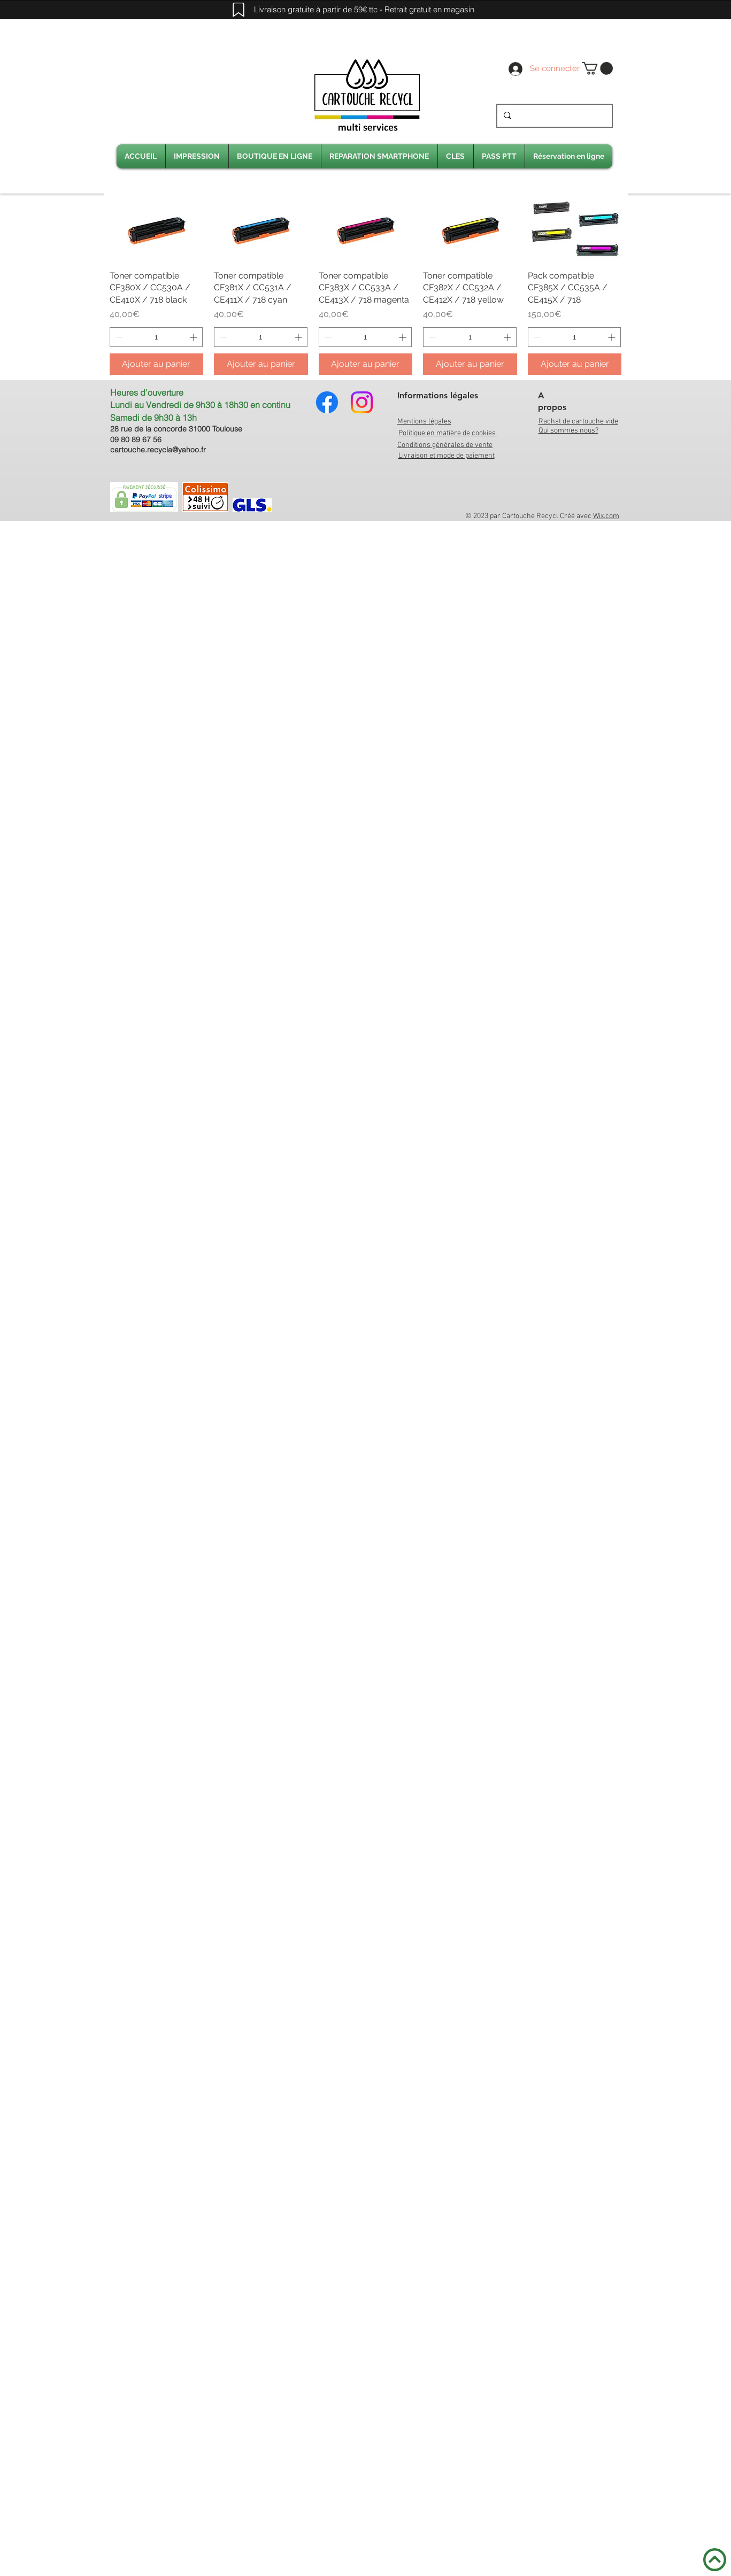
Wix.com (606, 516)
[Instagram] (361, 402)
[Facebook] (327, 402)
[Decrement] (118, 337)
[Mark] (238, 10)
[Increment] (194, 337)
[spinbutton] (156, 337)
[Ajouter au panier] (157, 364)
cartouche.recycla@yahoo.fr (158, 449)
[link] (597, 68)
